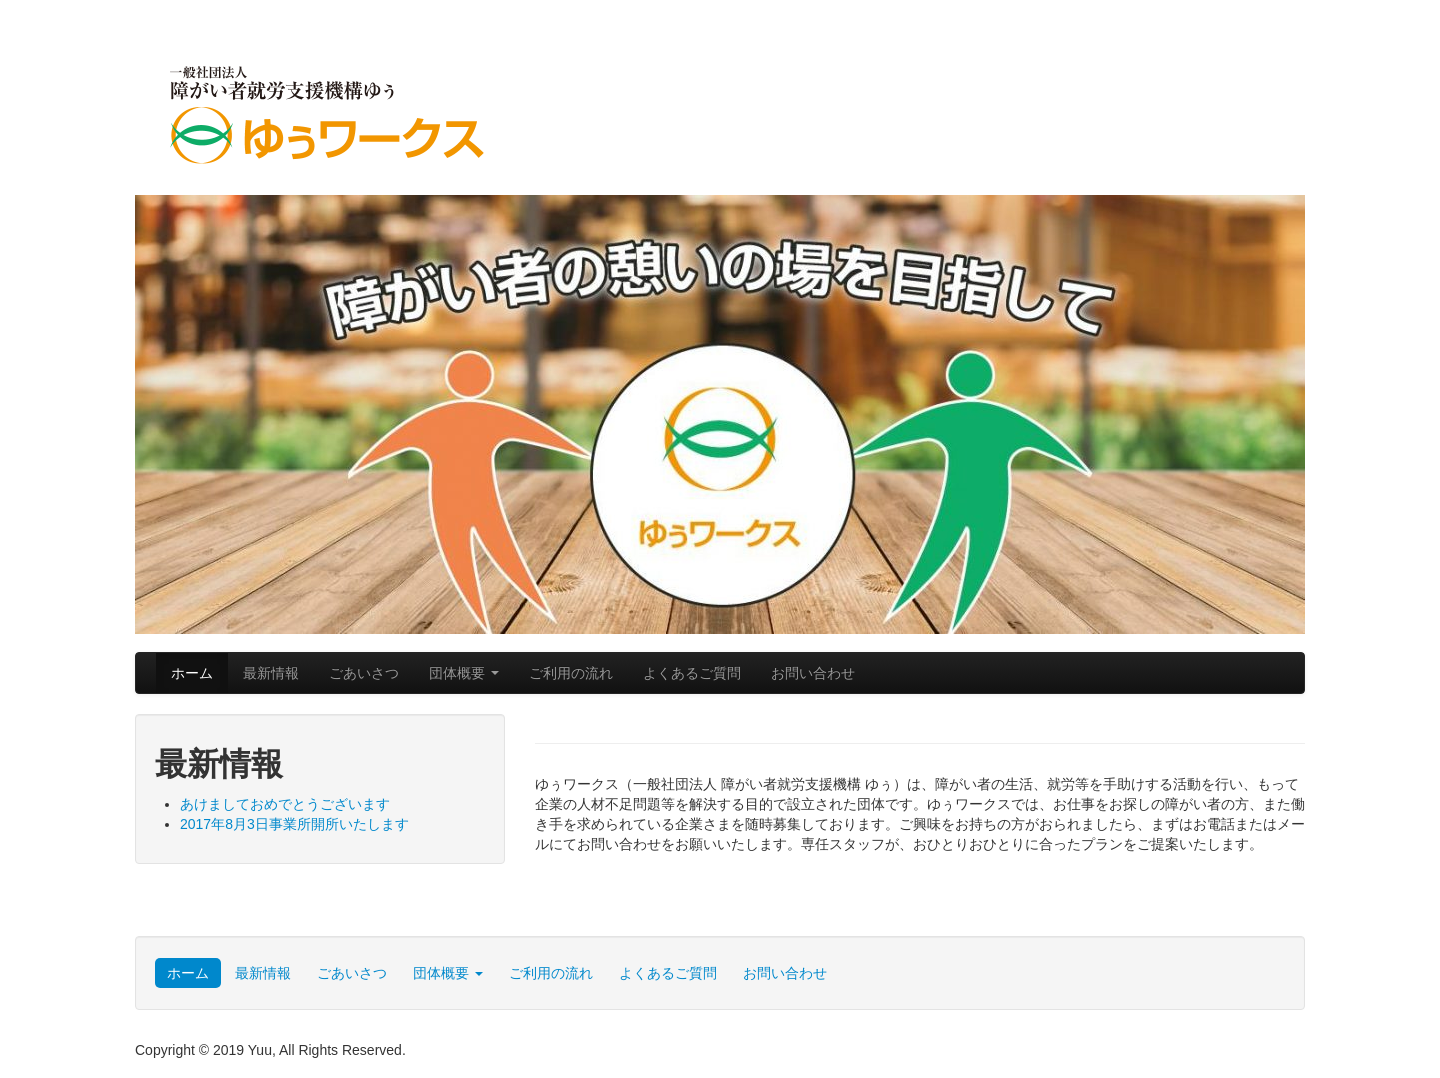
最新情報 (271, 673)
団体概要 (464, 673)
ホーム (192, 673)
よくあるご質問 (692, 673)
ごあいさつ (364, 673)
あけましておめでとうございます (285, 804)
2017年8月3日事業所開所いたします (294, 824)
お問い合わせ (813, 673)
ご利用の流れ (571, 673)
